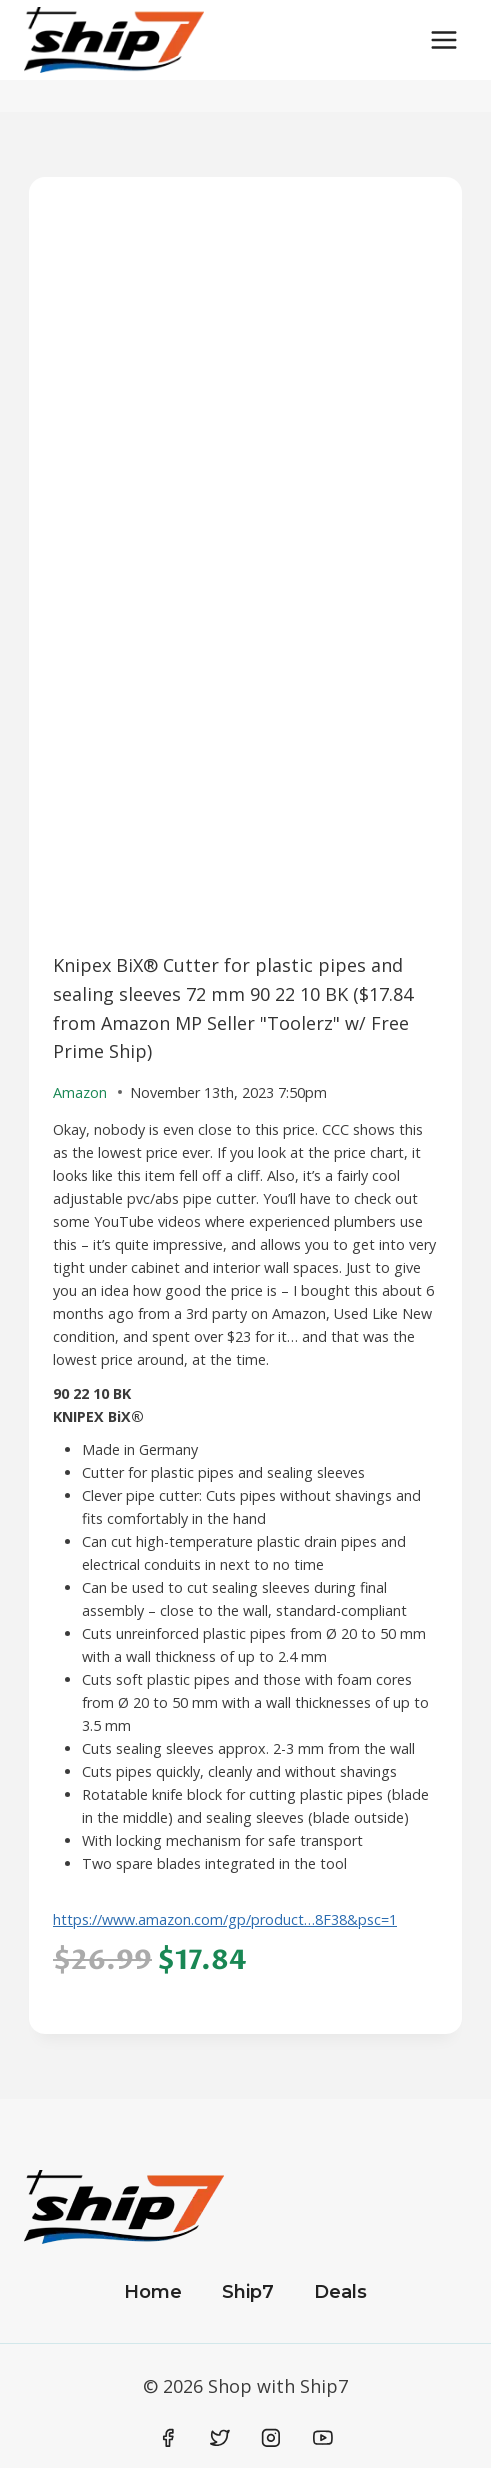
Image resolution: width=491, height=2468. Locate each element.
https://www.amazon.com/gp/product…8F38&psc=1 (225, 1919)
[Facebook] (169, 2438)
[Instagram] (271, 2438)
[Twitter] (220, 2438)
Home (153, 2292)
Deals (340, 2292)
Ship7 (248, 2292)
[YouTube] (323, 2438)
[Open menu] (443, 39)
